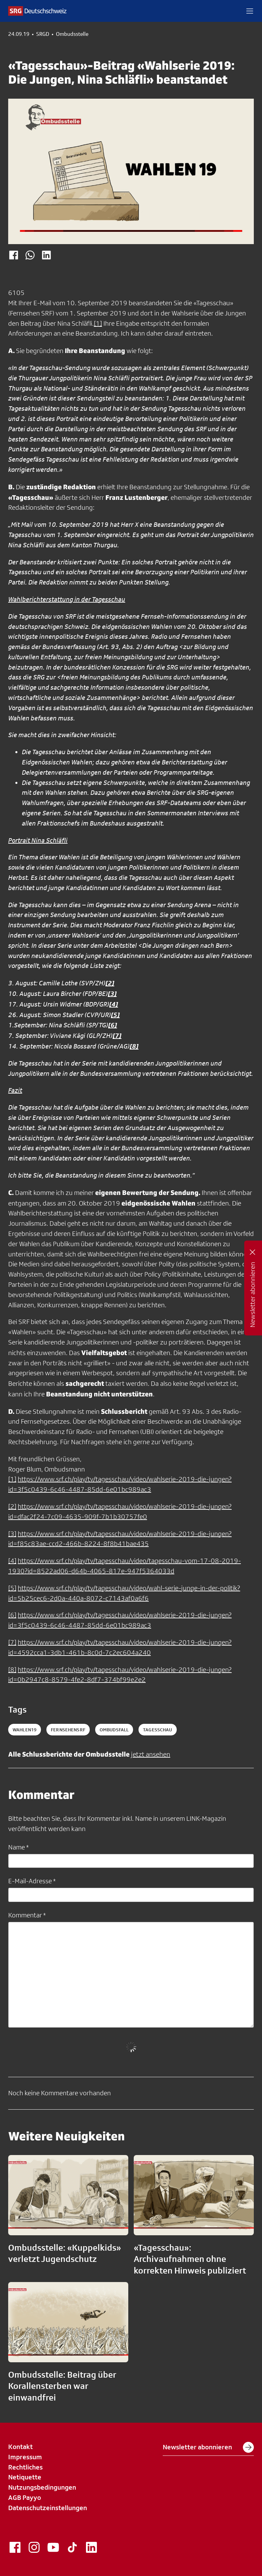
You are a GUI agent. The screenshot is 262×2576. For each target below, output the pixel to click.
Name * (18, 1847)
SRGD (42, 34)
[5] (12, 1588)
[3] (12, 1533)
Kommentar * (27, 1915)
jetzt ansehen (150, 1754)
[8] (12, 1669)
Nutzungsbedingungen (42, 2487)
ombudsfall (114, 1729)
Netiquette (24, 2477)
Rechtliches (25, 2467)
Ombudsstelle (72, 34)
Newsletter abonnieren (208, 2447)
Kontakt (20, 2446)
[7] (12, 1642)
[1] (98, 323)
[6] (12, 1615)
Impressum (25, 2457)
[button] (250, 11)
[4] (12, 1560)
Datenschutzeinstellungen (47, 2507)
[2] (12, 1506)
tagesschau (157, 1729)
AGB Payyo (24, 2497)
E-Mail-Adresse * (32, 1881)
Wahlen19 (25, 1729)
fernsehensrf (68, 1729)
